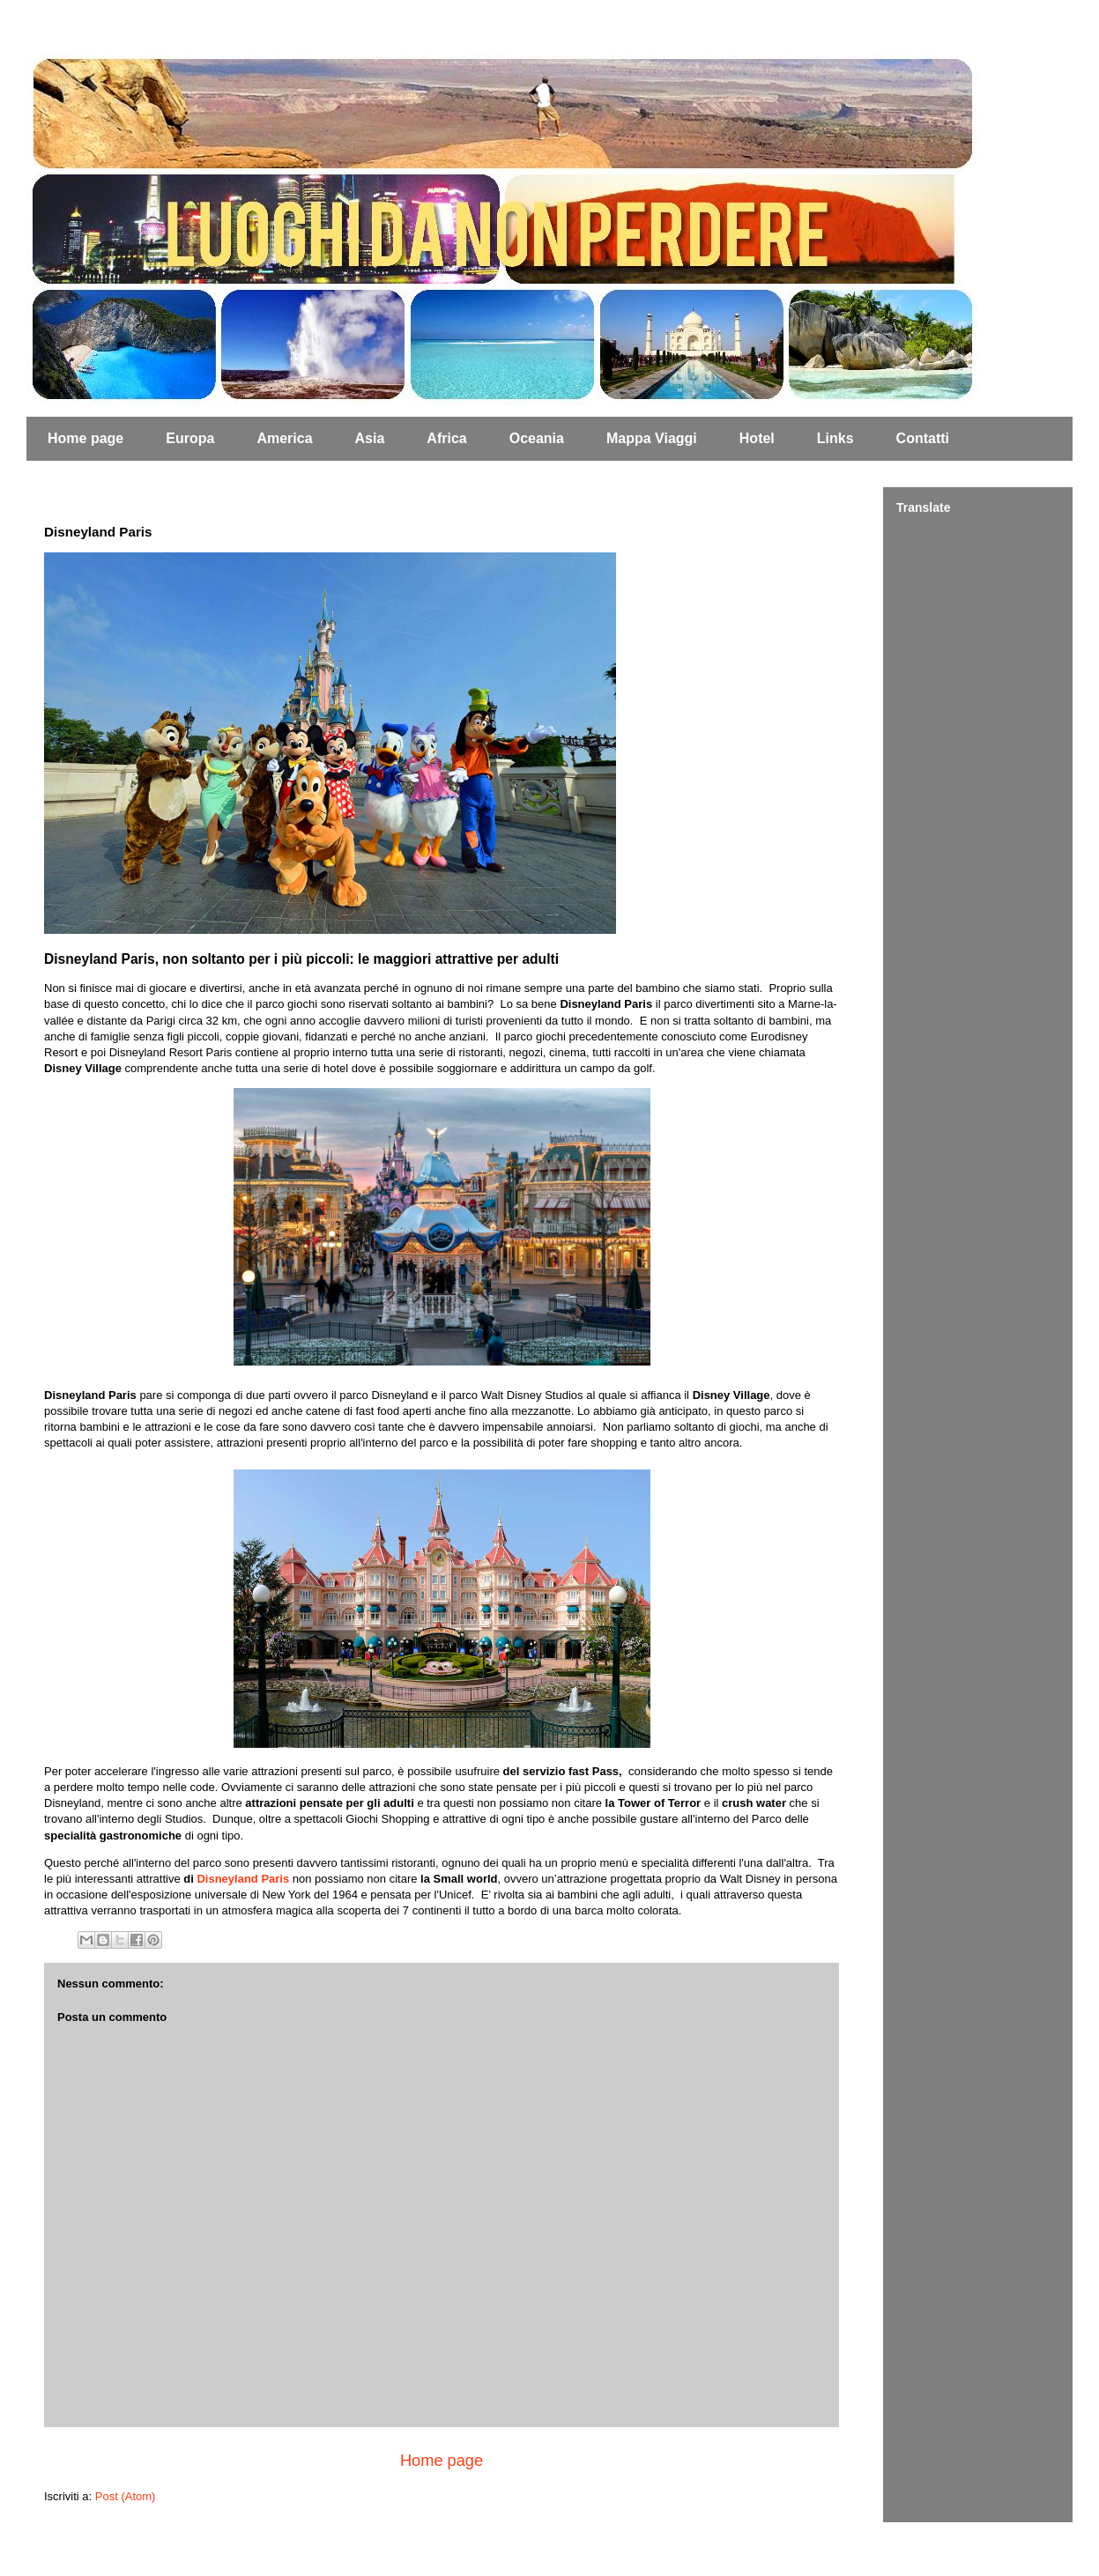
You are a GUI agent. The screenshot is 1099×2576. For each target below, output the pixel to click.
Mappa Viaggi (651, 438)
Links (835, 438)
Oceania (536, 438)
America (284, 438)
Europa (190, 438)
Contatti (922, 438)
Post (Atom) (125, 2496)
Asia (370, 438)
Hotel (757, 438)
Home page (85, 438)
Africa (446, 438)
